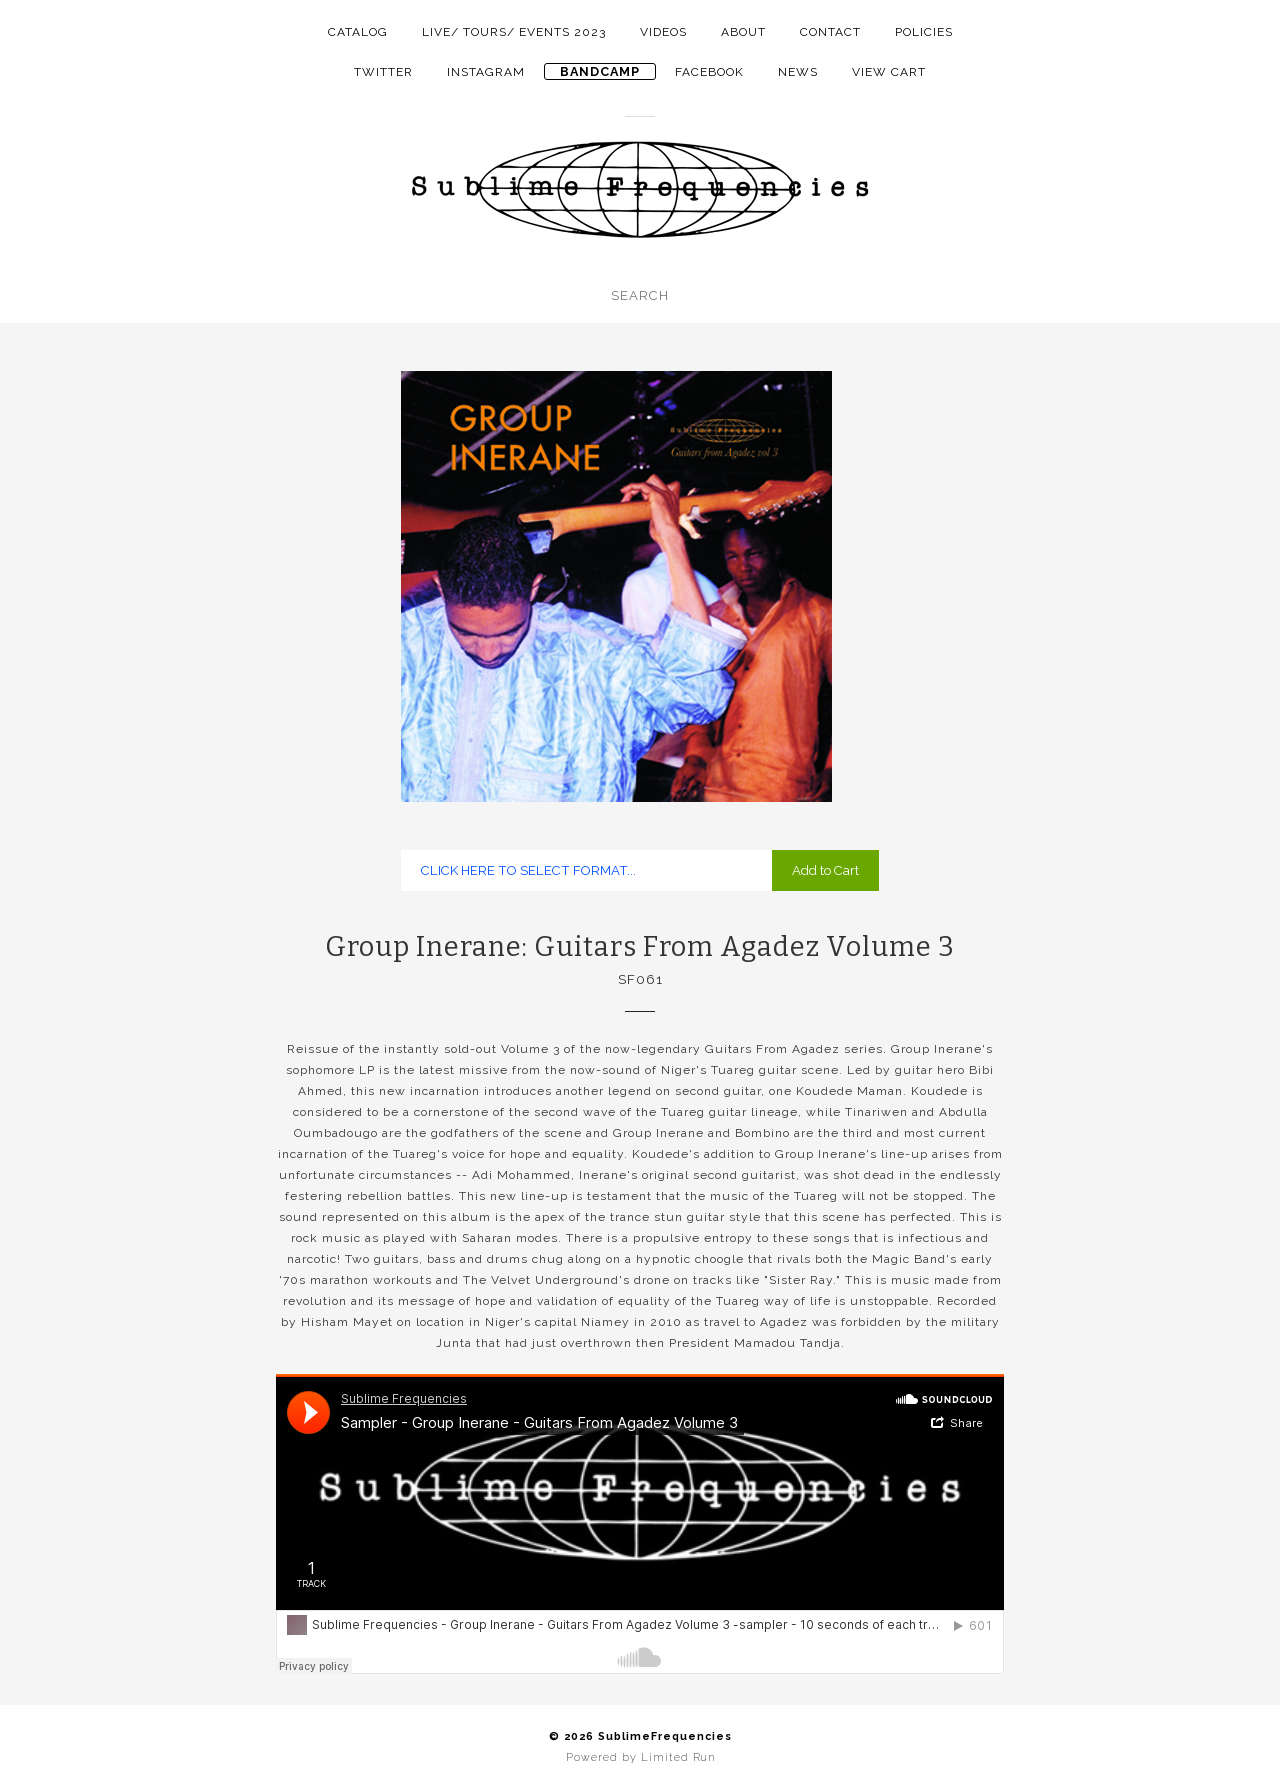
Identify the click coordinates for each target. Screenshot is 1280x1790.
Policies (924, 32)
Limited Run (678, 1757)
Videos (663, 32)
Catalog (358, 32)
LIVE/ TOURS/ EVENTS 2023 (514, 32)
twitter (383, 72)
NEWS (798, 72)
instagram (486, 72)
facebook (709, 72)
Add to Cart (825, 870)
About (743, 32)
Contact (830, 32)
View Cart (889, 72)
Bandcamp (600, 71)
